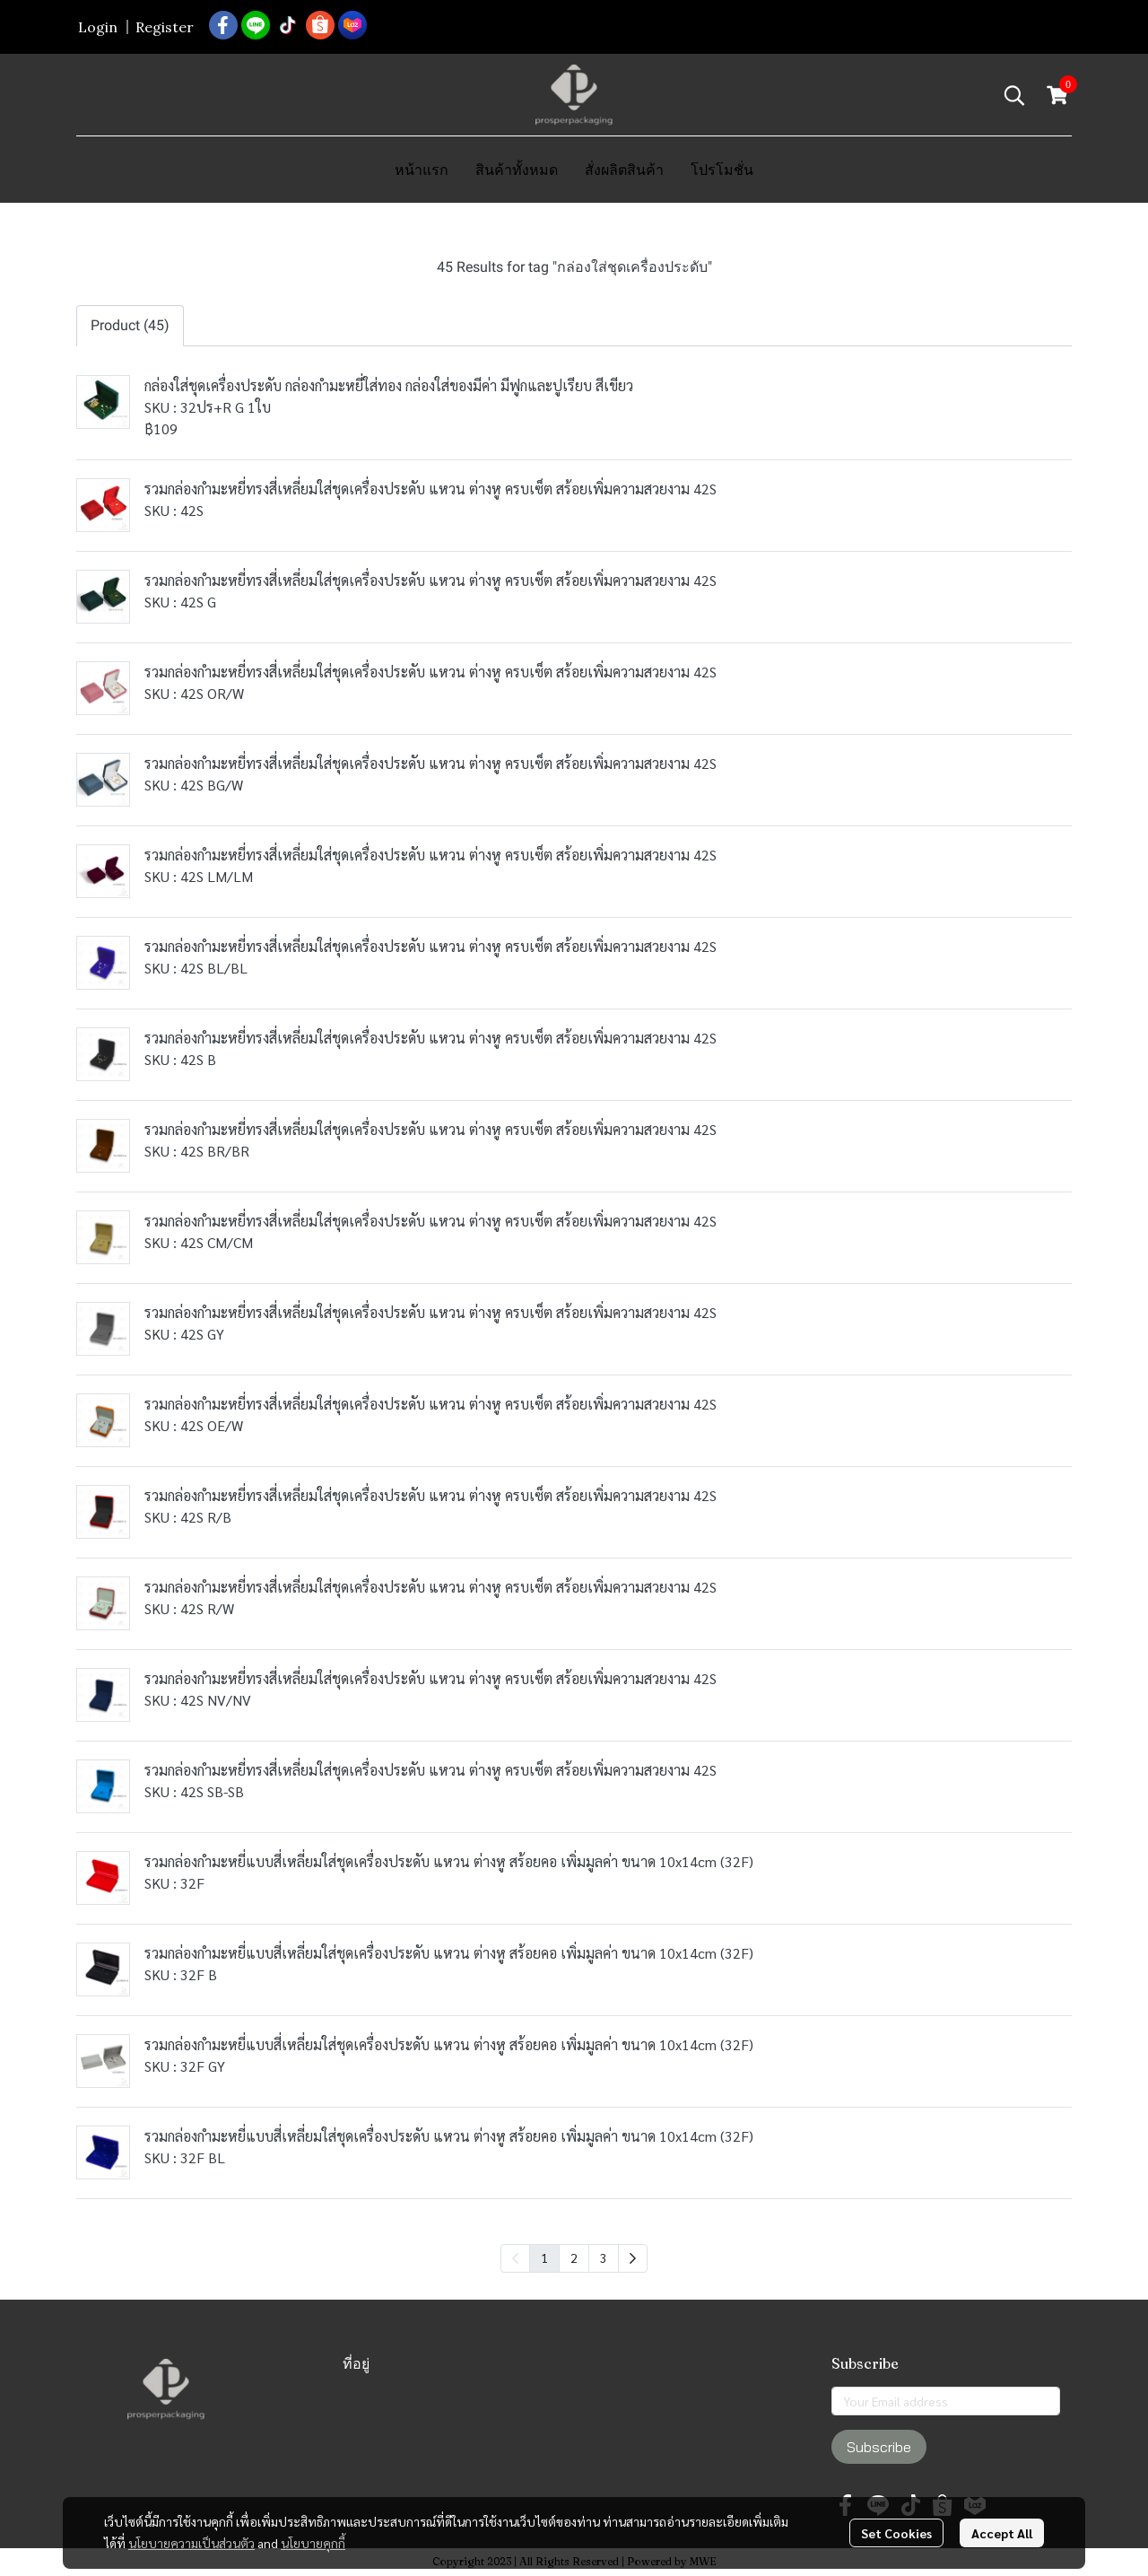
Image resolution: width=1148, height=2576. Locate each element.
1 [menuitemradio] (544, 2257)
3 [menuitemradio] (603, 2257)
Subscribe (879, 2447)
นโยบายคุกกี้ (313, 2543)
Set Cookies (896, 2533)
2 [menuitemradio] (574, 2257)
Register (164, 27)
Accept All (1001, 2533)
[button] (1014, 95)
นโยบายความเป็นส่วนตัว (191, 2543)
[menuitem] (633, 2258)
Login (97, 27)
